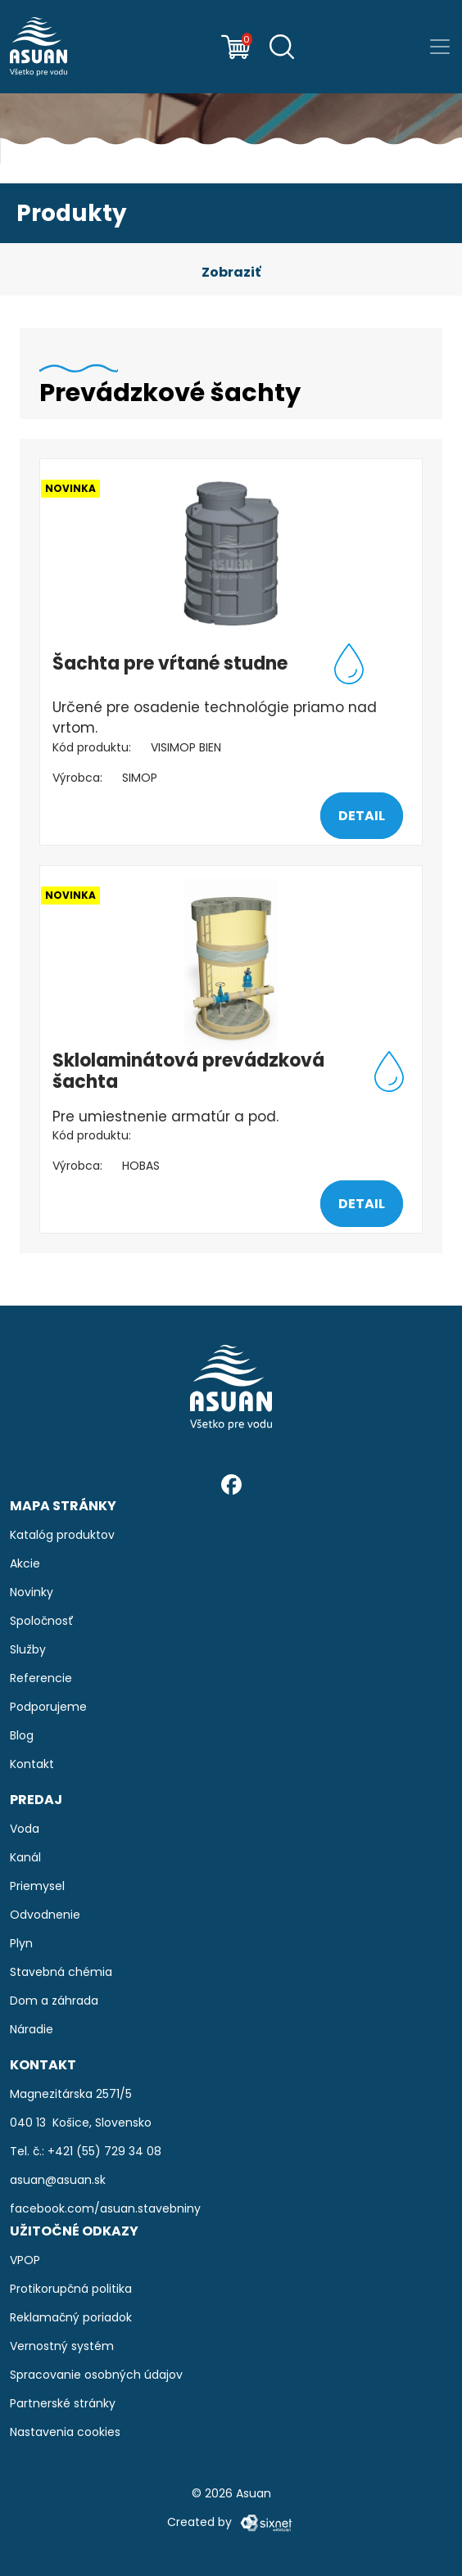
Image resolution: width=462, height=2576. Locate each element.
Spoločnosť (42, 1621)
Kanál (25, 1857)
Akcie (25, 1563)
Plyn (21, 1943)
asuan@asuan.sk (58, 2180)
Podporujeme (48, 1707)
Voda (24, 1828)
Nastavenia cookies (65, 2432)
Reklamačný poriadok (71, 2317)
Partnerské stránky (63, 2403)
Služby (28, 1649)
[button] (231, 272)
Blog (22, 1735)
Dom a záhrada (54, 2000)
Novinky (31, 1592)
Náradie (31, 2029)
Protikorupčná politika (71, 2289)
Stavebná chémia (61, 1972)
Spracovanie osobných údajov (96, 2374)
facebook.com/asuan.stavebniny (105, 2208)
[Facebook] (231, 1483)
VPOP (25, 2260)
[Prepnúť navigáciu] (440, 46)
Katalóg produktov (62, 1535)
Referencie (41, 1678)
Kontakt (32, 1764)
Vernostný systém (62, 2346)
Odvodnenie (45, 1914)
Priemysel (37, 1886)
